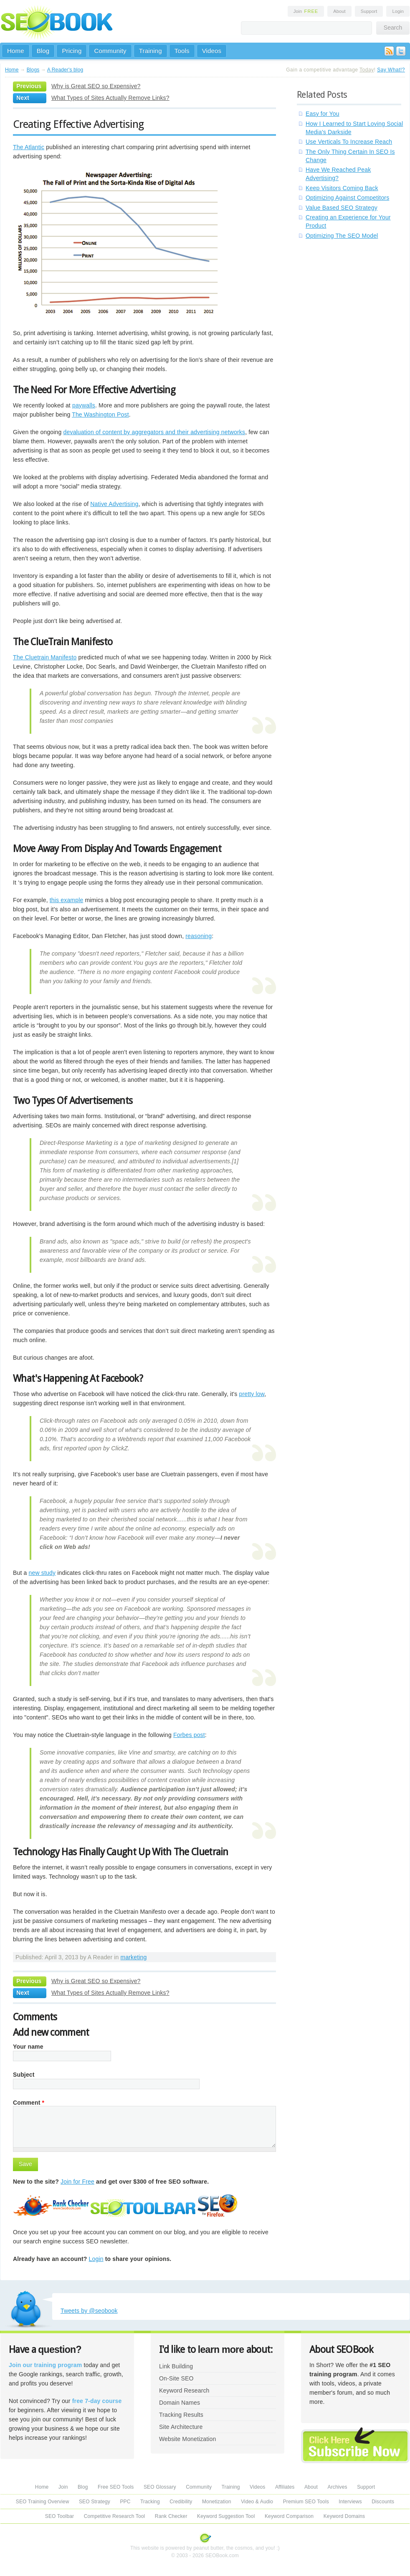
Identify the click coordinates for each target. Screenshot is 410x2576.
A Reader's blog (65, 70)
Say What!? (391, 70)
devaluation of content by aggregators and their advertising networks (154, 432)
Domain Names (179, 2402)
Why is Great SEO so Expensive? (96, 86)
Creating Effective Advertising (78, 124)
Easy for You (322, 113)
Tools (182, 50)
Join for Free (77, 2181)
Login (398, 11)
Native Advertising (114, 504)
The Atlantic (28, 147)
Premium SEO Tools (306, 2502)
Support (369, 11)
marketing (134, 1957)
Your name (28, 2046)
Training (150, 50)
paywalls (83, 405)
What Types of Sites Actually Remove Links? (110, 97)
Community (110, 50)
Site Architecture (180, 2426)
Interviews (350, 2502)
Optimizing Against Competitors (347, 197)
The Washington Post (100, 414)
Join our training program (45, 2365)
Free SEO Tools (116, 2487)
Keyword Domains (344, 2516)
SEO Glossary (160, 2487)
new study (42, 1572)
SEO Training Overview (42, 2502)
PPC (125, 2502)
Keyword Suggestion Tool (226, 2516)
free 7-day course (97, 2401)
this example (67, 900)
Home (15, 50)
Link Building (176, 2366)
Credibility (181, 2502)
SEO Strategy (94, 2502)
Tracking (150, 2502)
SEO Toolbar (59, 2516)
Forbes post (189, 1735)
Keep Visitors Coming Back (342, 188)
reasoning (198, 936)
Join (306, 11)
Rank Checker (171, 2516)
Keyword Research (184, 2390)
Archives (337, 2487)
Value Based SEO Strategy (341, 207)
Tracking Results (181, 2414)
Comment (28, 2102)
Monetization (216, 2502)
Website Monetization (187, 2439)
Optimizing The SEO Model (342, 235)
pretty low (252, 1394)
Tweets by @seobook (89, 2310)
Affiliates (285, 2487)
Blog (43, 50)
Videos (212, 50)
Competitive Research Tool (114, 2516)
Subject (24, 2074)
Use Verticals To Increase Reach (349, 141)
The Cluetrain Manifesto (45, 657)
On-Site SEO (176, 2378)
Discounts (383, 2502)
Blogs (33, 70)
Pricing (71, 50)
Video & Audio (257, 2502)
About (339, 11)
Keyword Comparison (289, 2516)
